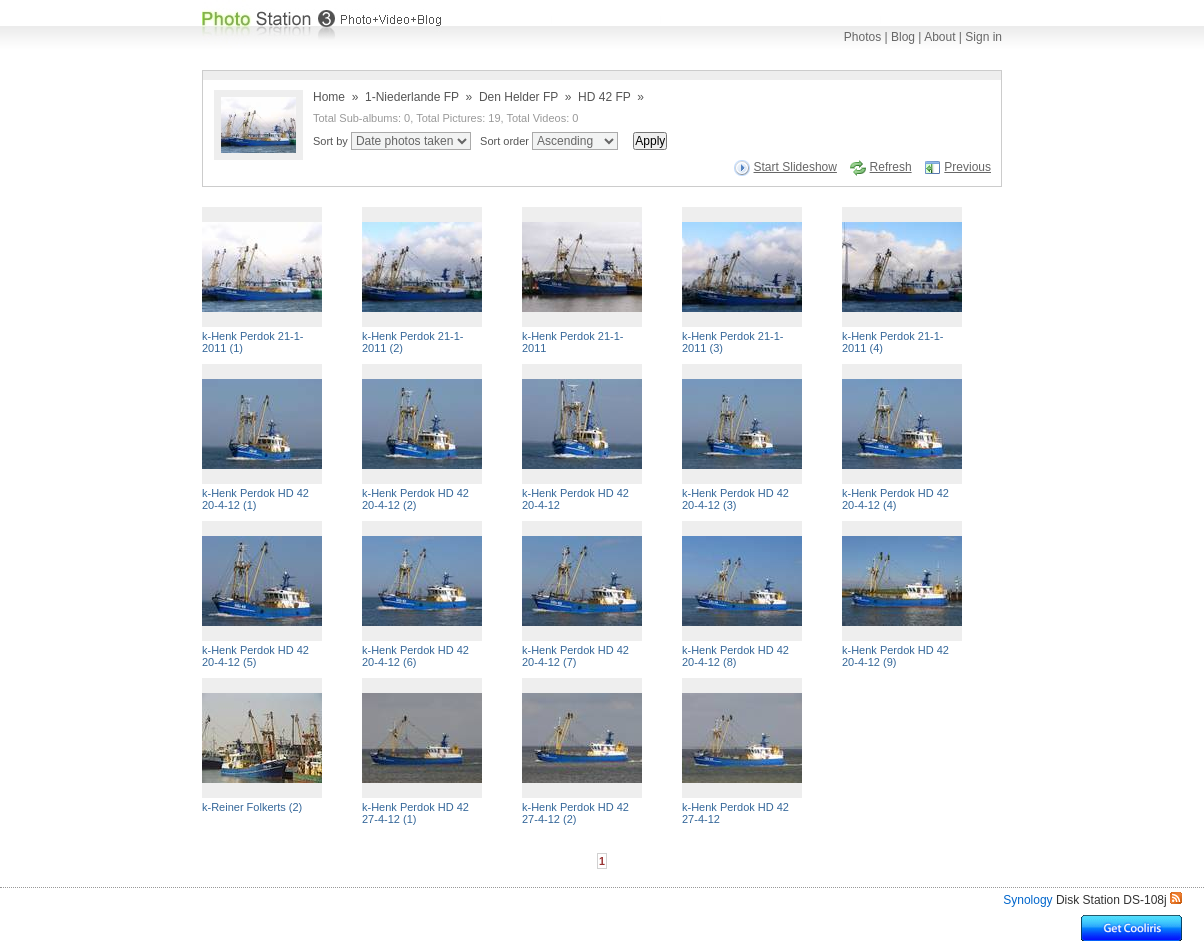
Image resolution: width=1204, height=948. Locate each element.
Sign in (983, 37)
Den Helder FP (518, 97)
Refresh (891, 167)
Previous (967, 167)
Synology (1027, 900)
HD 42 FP (604, 97)
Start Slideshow (795, 167)
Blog (903, 37)
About (939, 37)
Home (329, 97)
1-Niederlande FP (412, 97)
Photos (862, 37)
